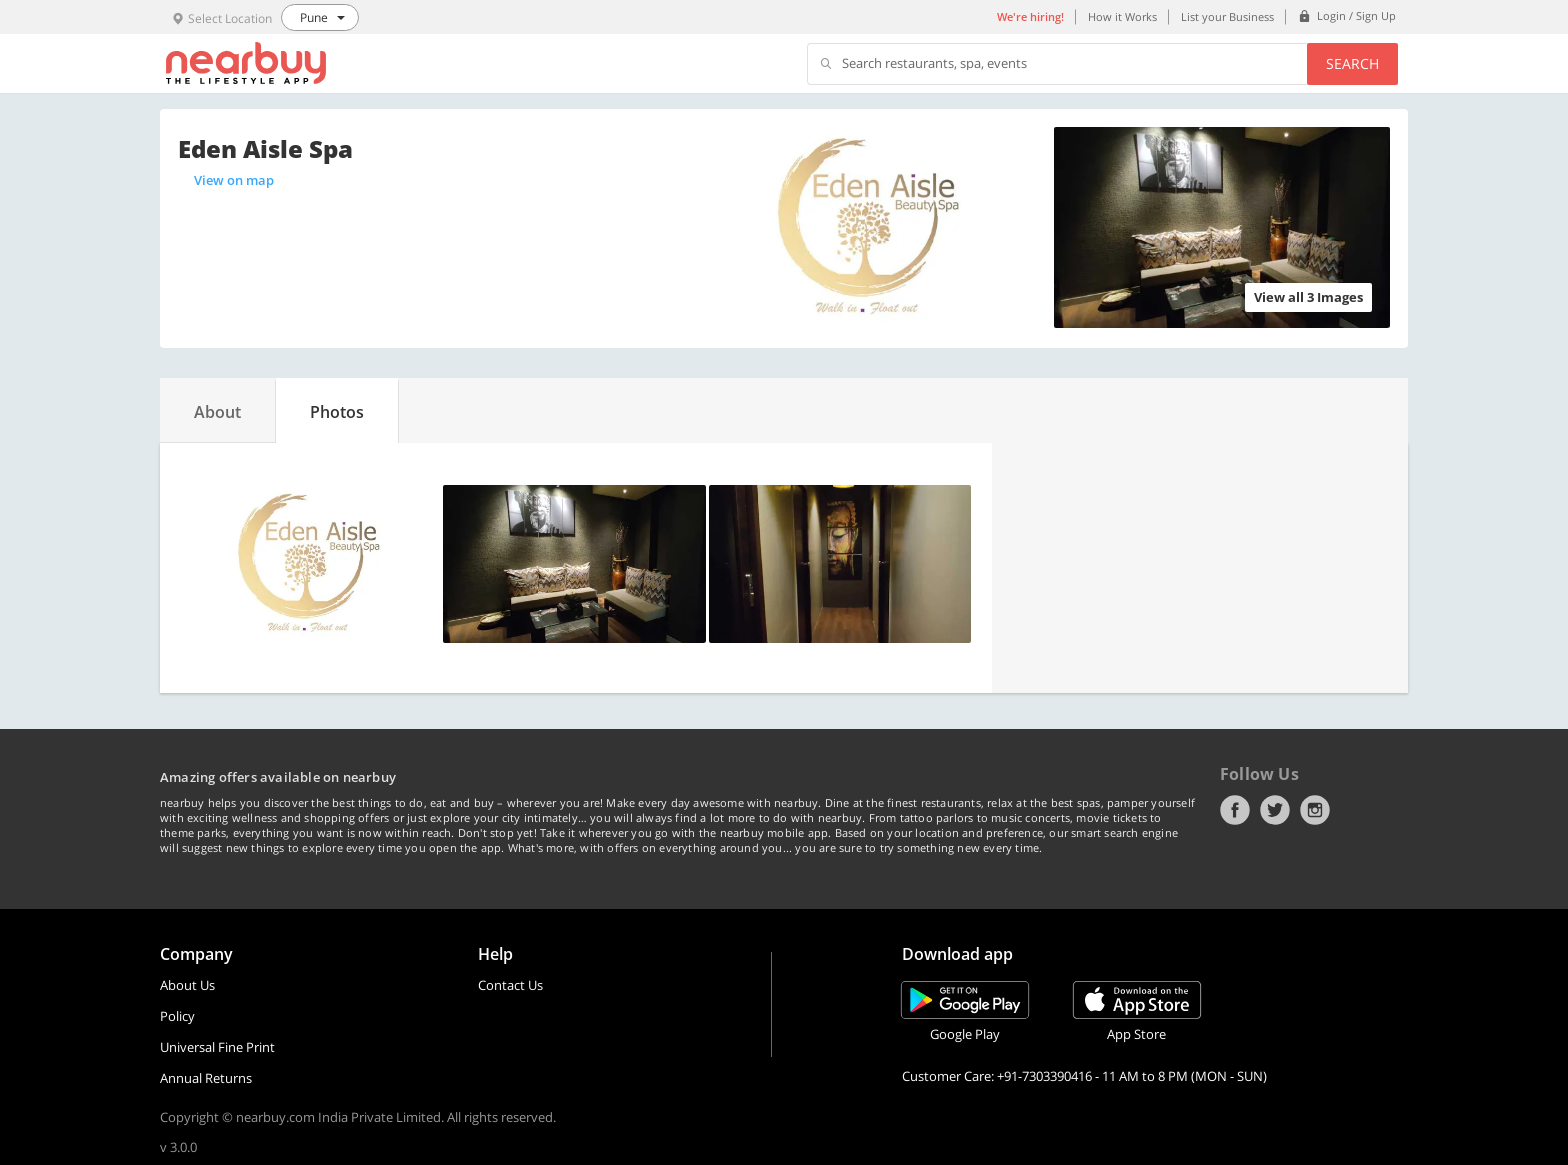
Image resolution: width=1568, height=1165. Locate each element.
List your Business (1227, 16)
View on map (234, 180)
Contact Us (510, 985)
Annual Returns (206, 1078)
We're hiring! (1030, 16)
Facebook (1235, 810)
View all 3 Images (1308, 297)
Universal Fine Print (217, 1047)
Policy (177, 1016)
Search (1352, 63)
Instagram (1315, 810)
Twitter (1275, 810)
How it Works (1122, 16)
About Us (187, 985)
